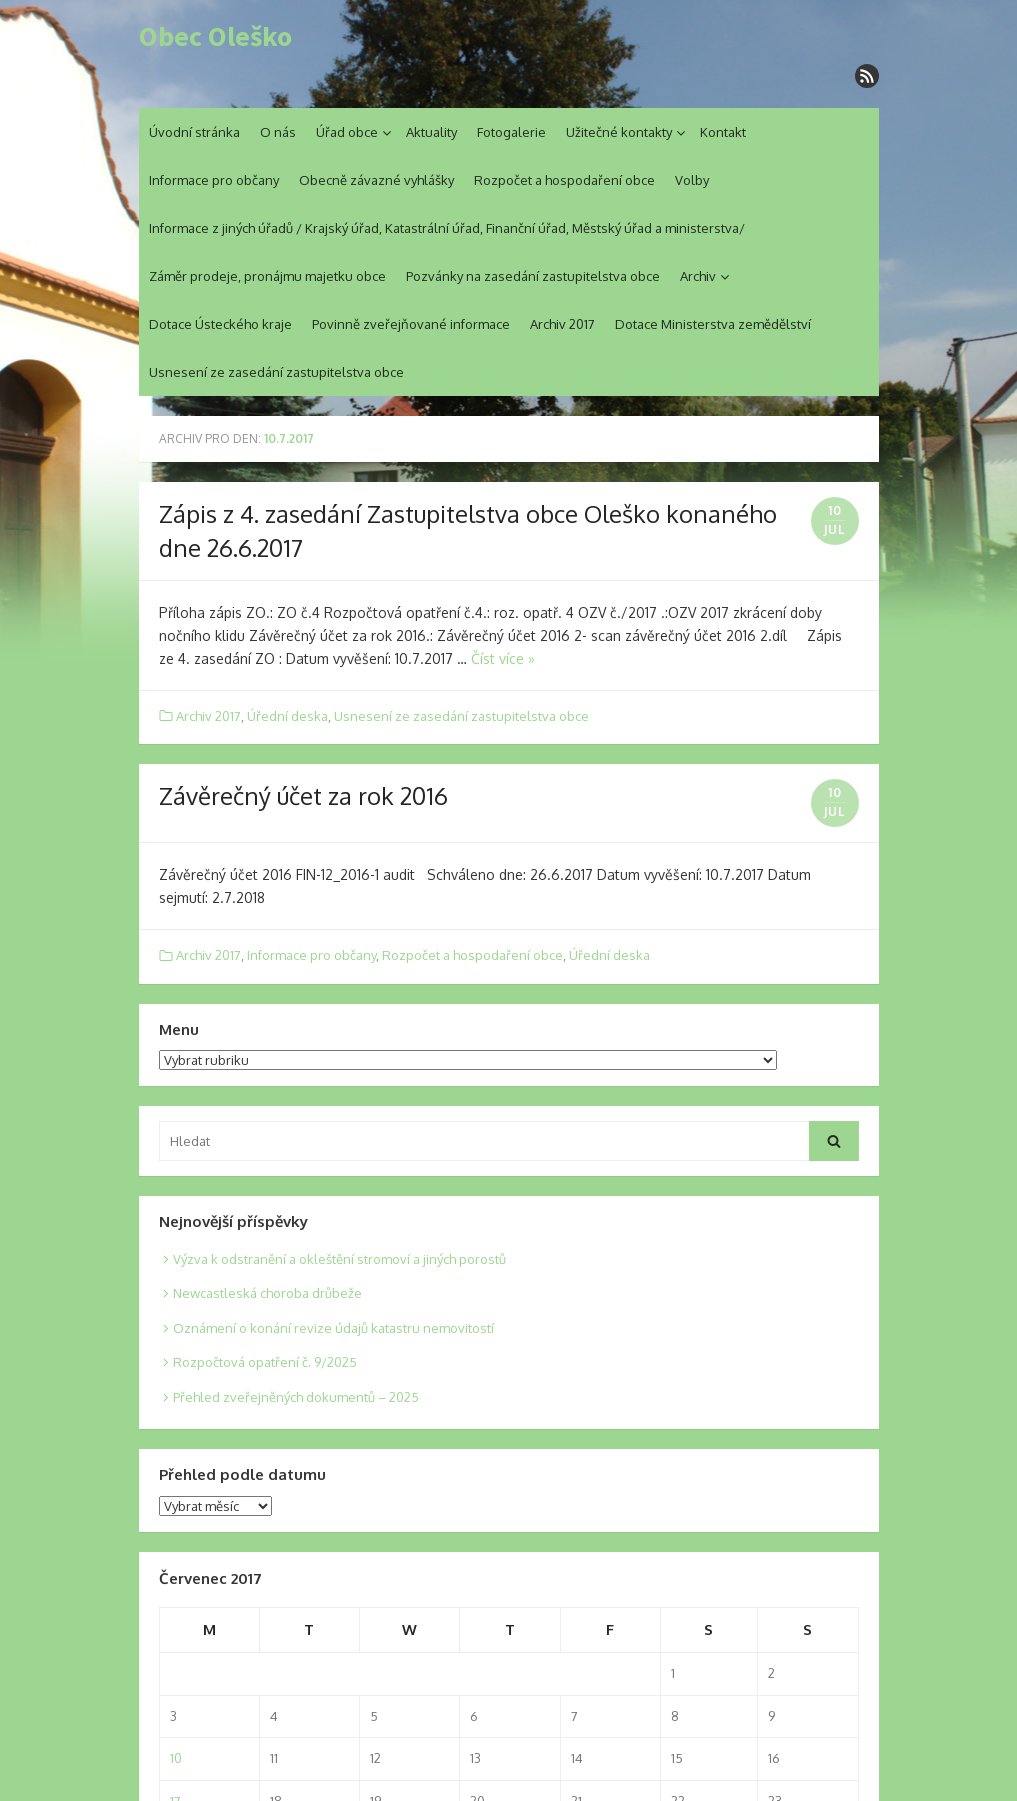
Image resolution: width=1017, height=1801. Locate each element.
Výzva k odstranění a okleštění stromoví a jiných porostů (339, 1259)
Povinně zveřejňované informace (411, 324)
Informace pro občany (214, 180)
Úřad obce (347, 132)
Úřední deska (287, 716)
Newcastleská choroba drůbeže (267, 1293)
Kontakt (723, 132)
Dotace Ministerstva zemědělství (713, 324)
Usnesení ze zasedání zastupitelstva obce (276, 372)
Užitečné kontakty (619, 132)
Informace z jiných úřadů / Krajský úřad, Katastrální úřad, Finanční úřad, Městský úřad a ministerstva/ (447, 228)
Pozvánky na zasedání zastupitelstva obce (533, 276)
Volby (692, 180)
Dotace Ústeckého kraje (220, 324)
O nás (278, 132)
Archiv (698, 276)
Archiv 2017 (562, 324)
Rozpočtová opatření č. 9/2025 (265, 1362)
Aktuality (431, 132)
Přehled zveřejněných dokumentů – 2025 (296, 1397)
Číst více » (503, 658)
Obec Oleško (215, 37)
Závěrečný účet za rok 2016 (303, 795)
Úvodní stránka (194, 132)
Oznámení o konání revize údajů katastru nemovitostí (333, 1328)
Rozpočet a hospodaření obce (564, 180)
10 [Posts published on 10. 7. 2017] (176, 1758)
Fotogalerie (511, 132)
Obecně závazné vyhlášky (376, 180)
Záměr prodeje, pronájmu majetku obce (267, 276)
